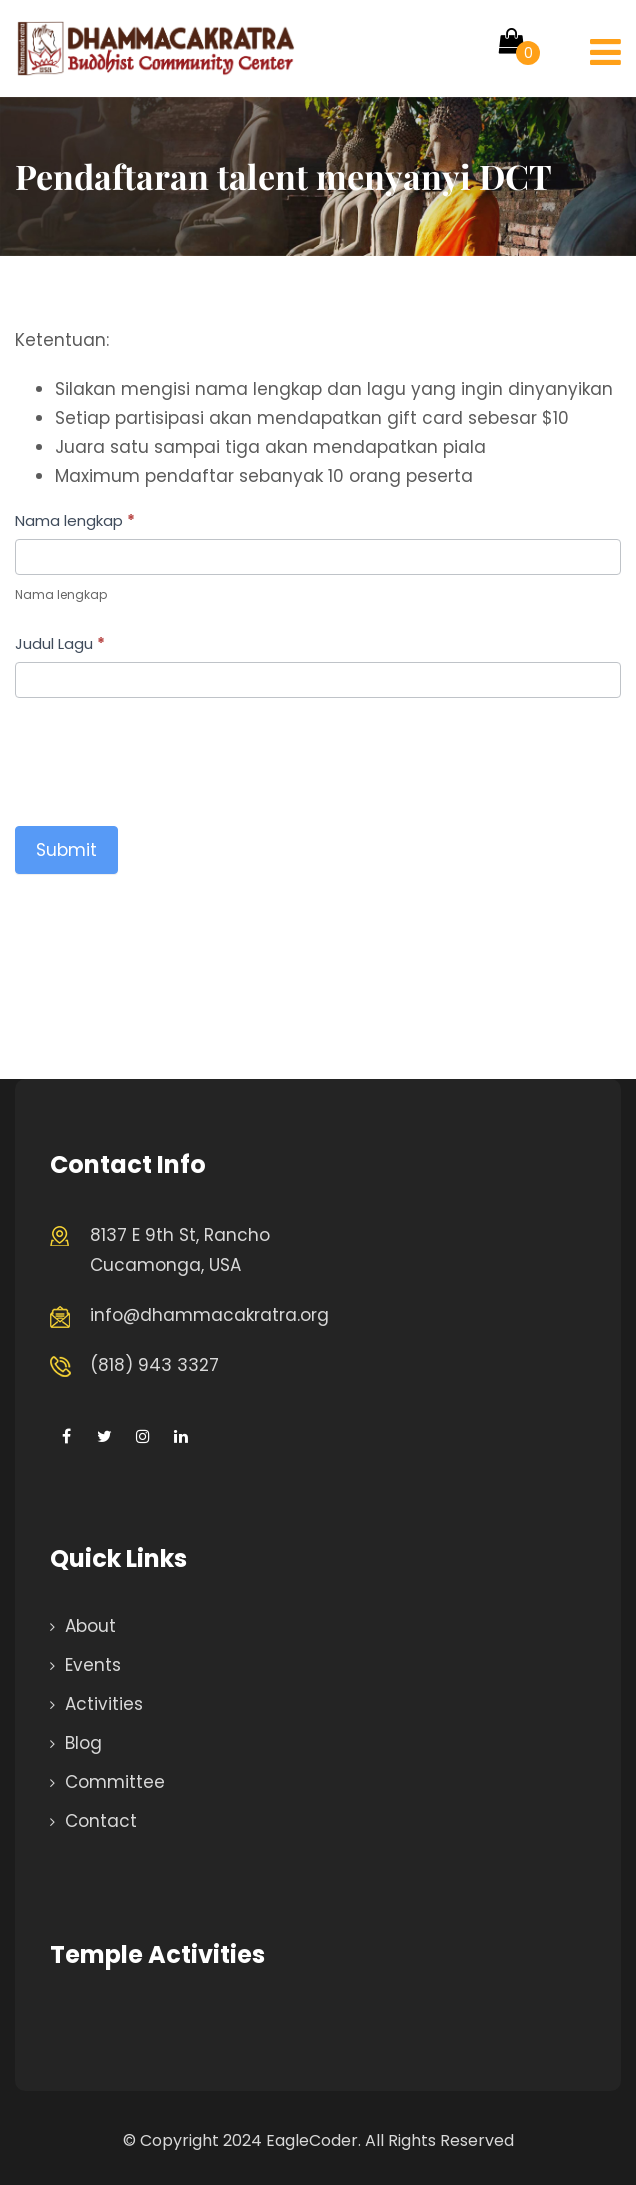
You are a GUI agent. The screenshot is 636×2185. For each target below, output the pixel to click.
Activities (104, 1704)
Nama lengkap (75, 520)
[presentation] (167, 757)
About (90, 1626)
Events (93, 1665)
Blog (83, 1743)
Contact (101, 1821)
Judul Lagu (60, 643)
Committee (115, 1782)
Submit (66, 850)
